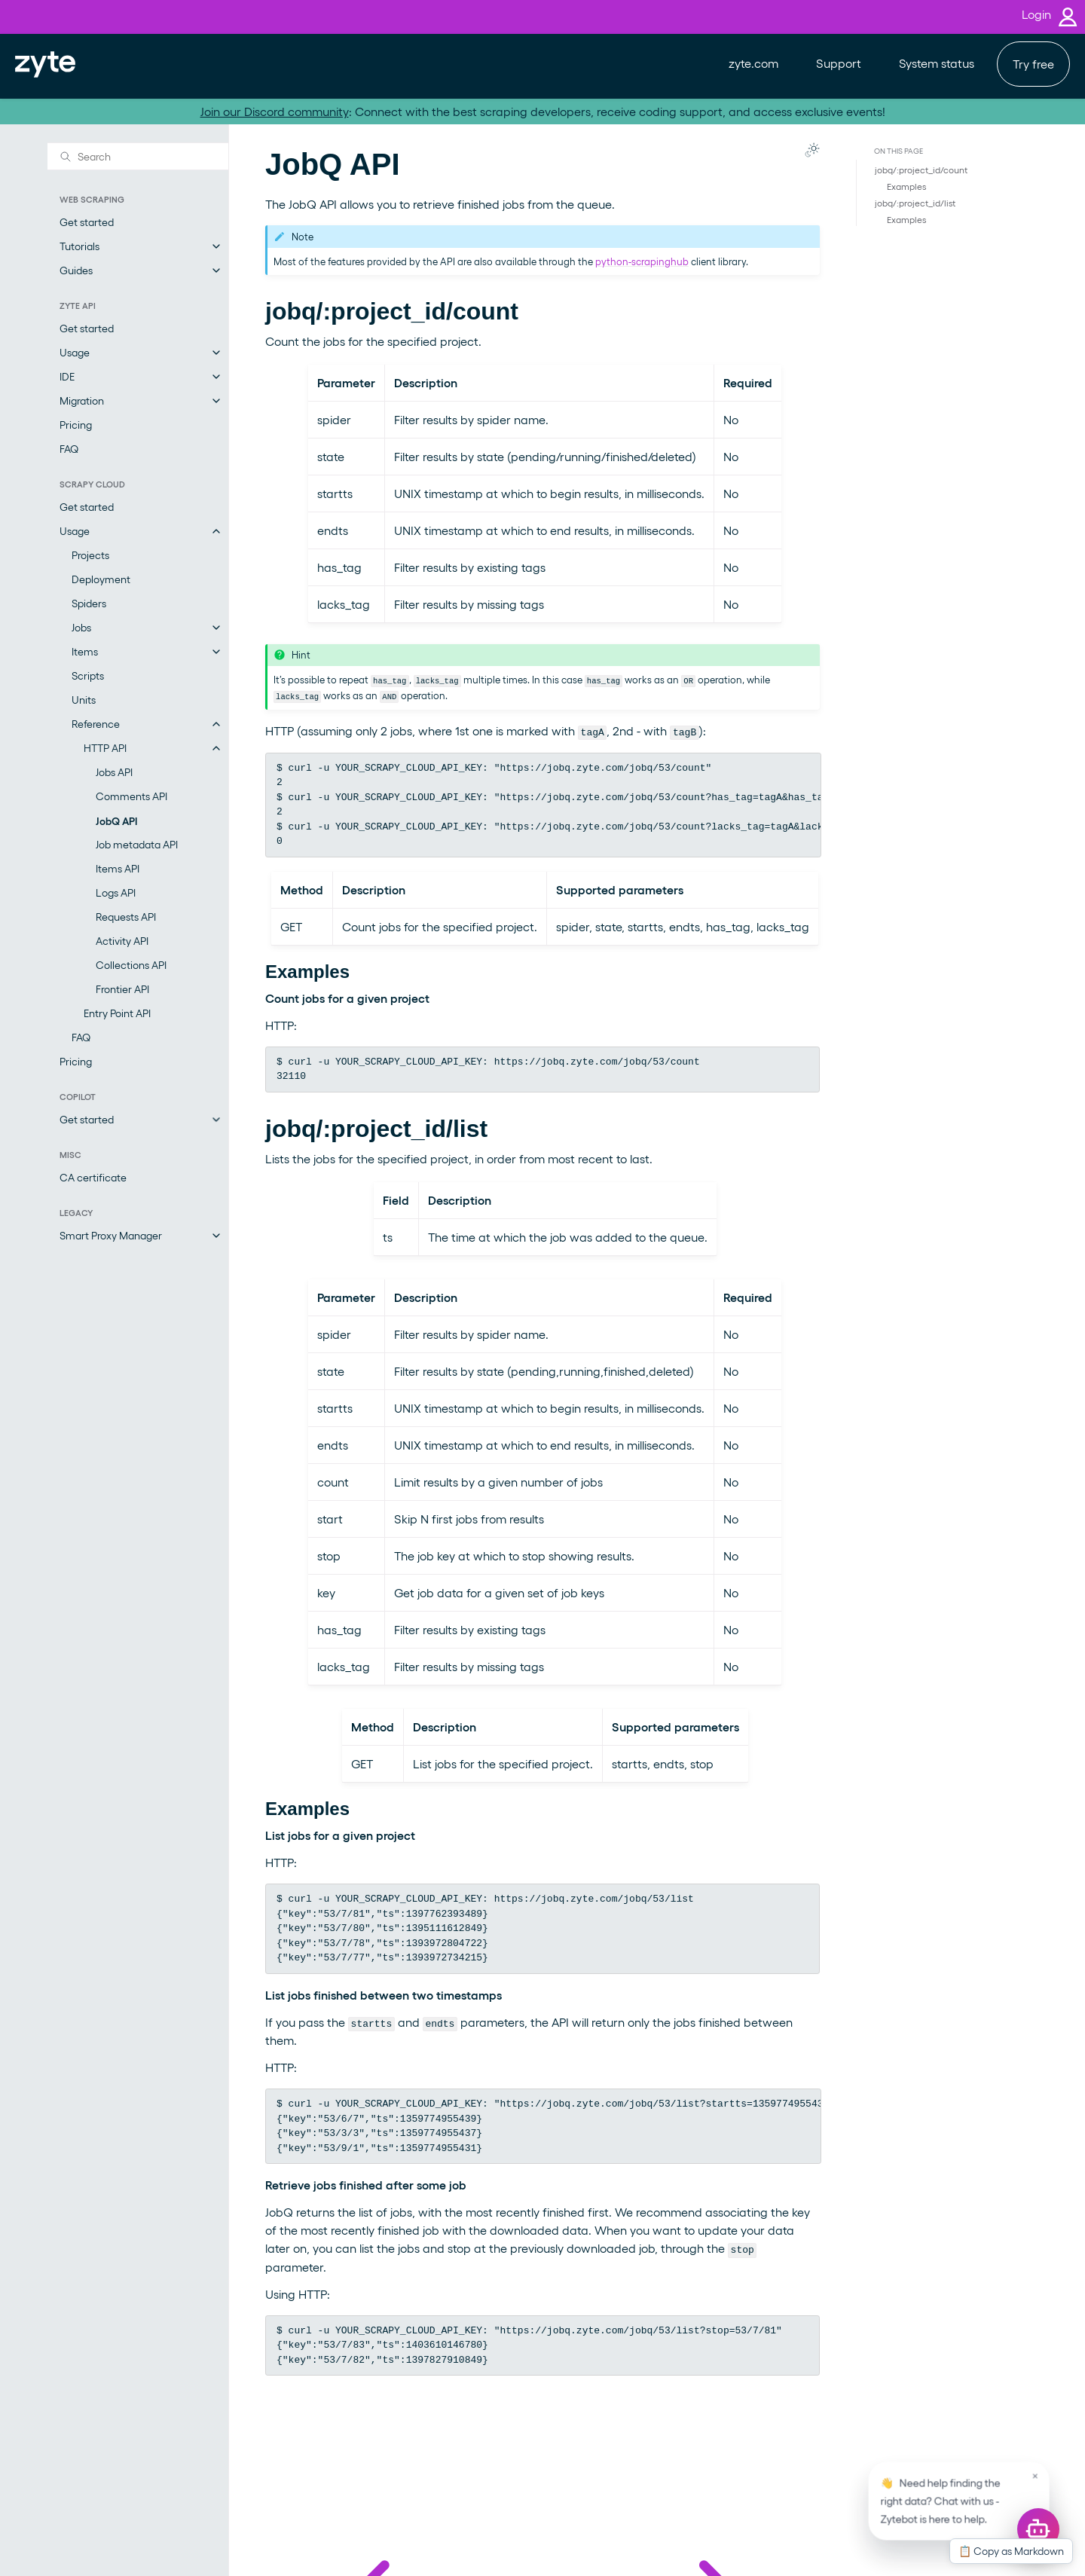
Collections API (131, 964)
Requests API (126, 916)
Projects (90, 555)
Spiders (89, 603)
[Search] (137, 156)
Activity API (122, 940)
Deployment (101, 579)
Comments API (131, 796)
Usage (75, 352)
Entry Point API (117, 1013)
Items (85, 651)
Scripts (88, 675)
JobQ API (116, 820)
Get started (87, 221)
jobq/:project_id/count (921, 169)
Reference (96, 723)
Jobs (81, 627)
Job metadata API (137, 844)
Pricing (76, 424)
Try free (1033, 64)
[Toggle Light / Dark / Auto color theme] (812, 149)
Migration (82, 400)
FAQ (69, 448)
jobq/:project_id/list (915, 202)
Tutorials (79, 246)
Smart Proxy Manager (111, 1235)
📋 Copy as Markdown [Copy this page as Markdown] (1011, 2550)
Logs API (116, 892)
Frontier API (122, 988)
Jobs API (114, 771)
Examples (906, 186)
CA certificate (93, 1177)
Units (84, 699)
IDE (67, 376)
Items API (117, 868)
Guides (76, 270)
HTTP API (105, 747)
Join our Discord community (274, 111)
